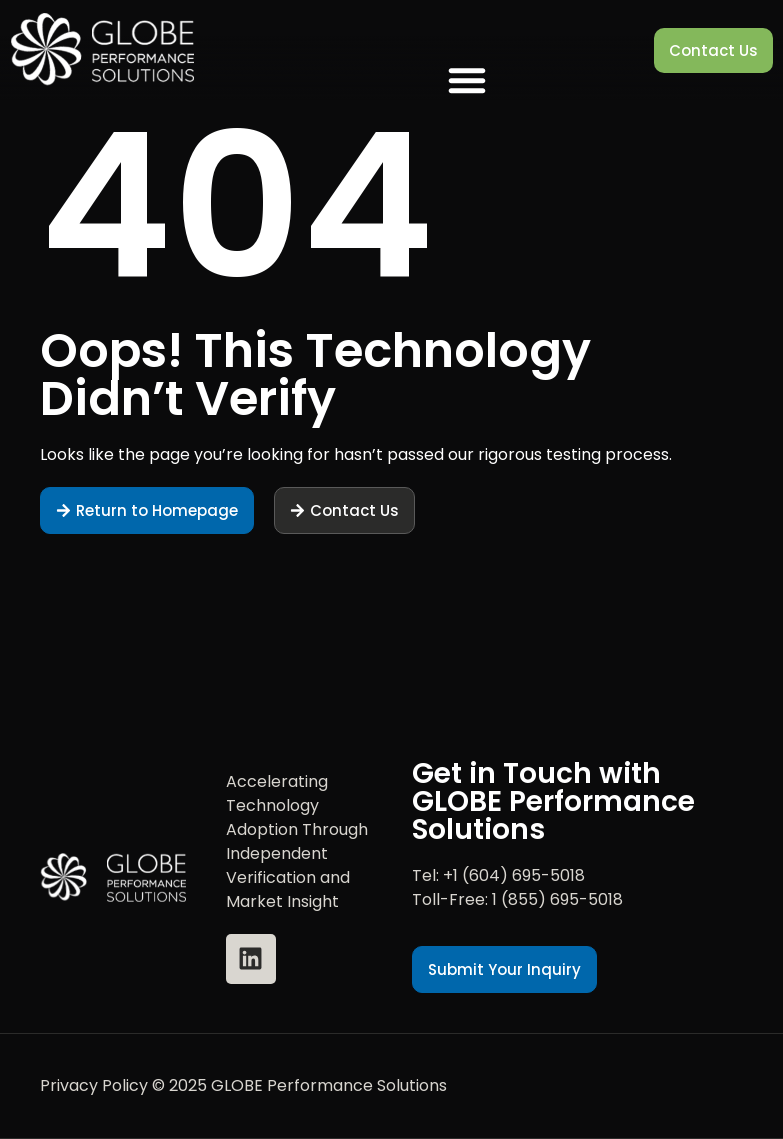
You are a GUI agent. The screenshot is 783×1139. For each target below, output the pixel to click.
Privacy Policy (94, 1085)
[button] (467, 80)
